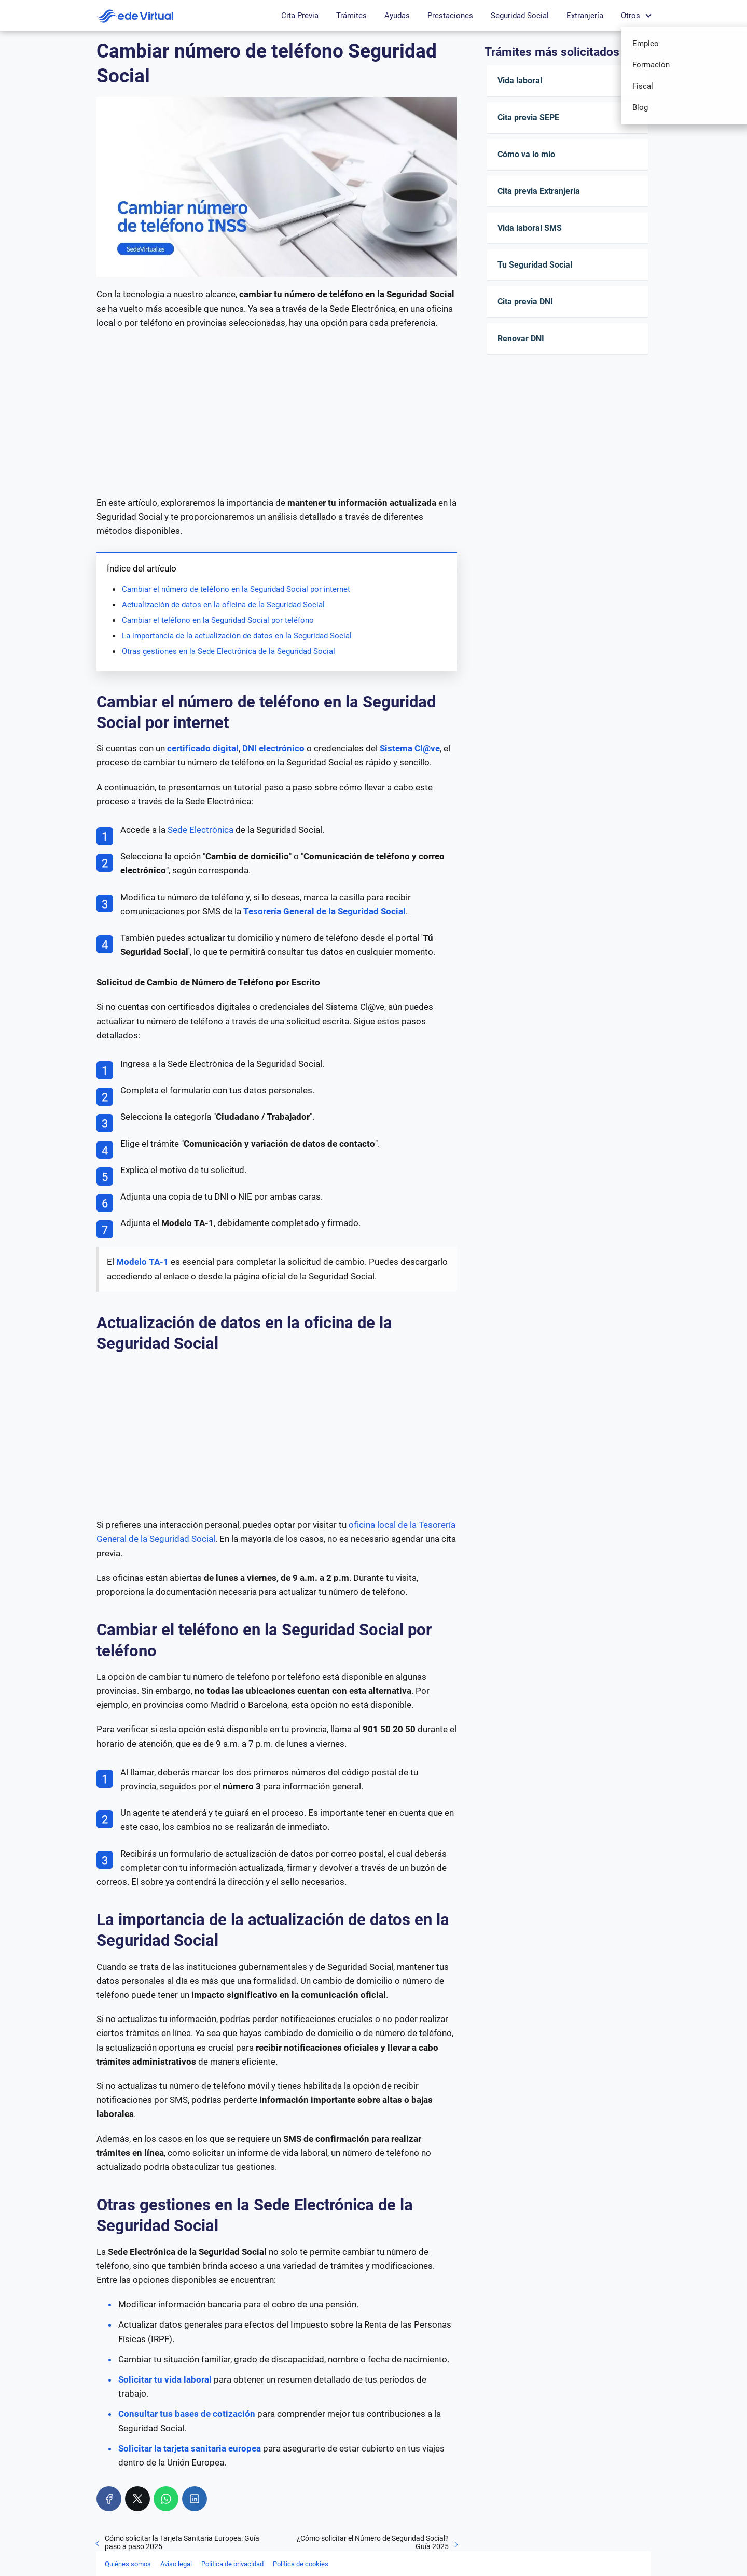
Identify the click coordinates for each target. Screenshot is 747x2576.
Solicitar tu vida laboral (165, 2379)
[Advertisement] (276, 412)
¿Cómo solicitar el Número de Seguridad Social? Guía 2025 (373, 2542)
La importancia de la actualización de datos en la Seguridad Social (237, 635)
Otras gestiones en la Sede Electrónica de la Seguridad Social (228, 651)
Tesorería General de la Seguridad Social (324, 911)
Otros (630, 15)
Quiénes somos (128, 2564)
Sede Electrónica (200, 830)
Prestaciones (450, 15)
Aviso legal (176, 2564)
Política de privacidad (232, 2564)
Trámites (351, 15)
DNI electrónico (273, 748)
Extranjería (584, 15)
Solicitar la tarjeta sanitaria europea (189, 2448)
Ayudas (397, 15)
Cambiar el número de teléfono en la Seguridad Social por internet (236, 589)
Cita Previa (300, 15)
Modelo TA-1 (142, 1262)
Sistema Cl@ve (410, 748)
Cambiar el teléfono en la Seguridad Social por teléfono (218, 620)
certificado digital (203, 748)
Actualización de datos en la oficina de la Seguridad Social (223, 604)
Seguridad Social (520, 15)
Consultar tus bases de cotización (186, 2413)
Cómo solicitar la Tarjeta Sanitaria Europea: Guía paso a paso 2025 (182, 2542)
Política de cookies (300, 2564)
